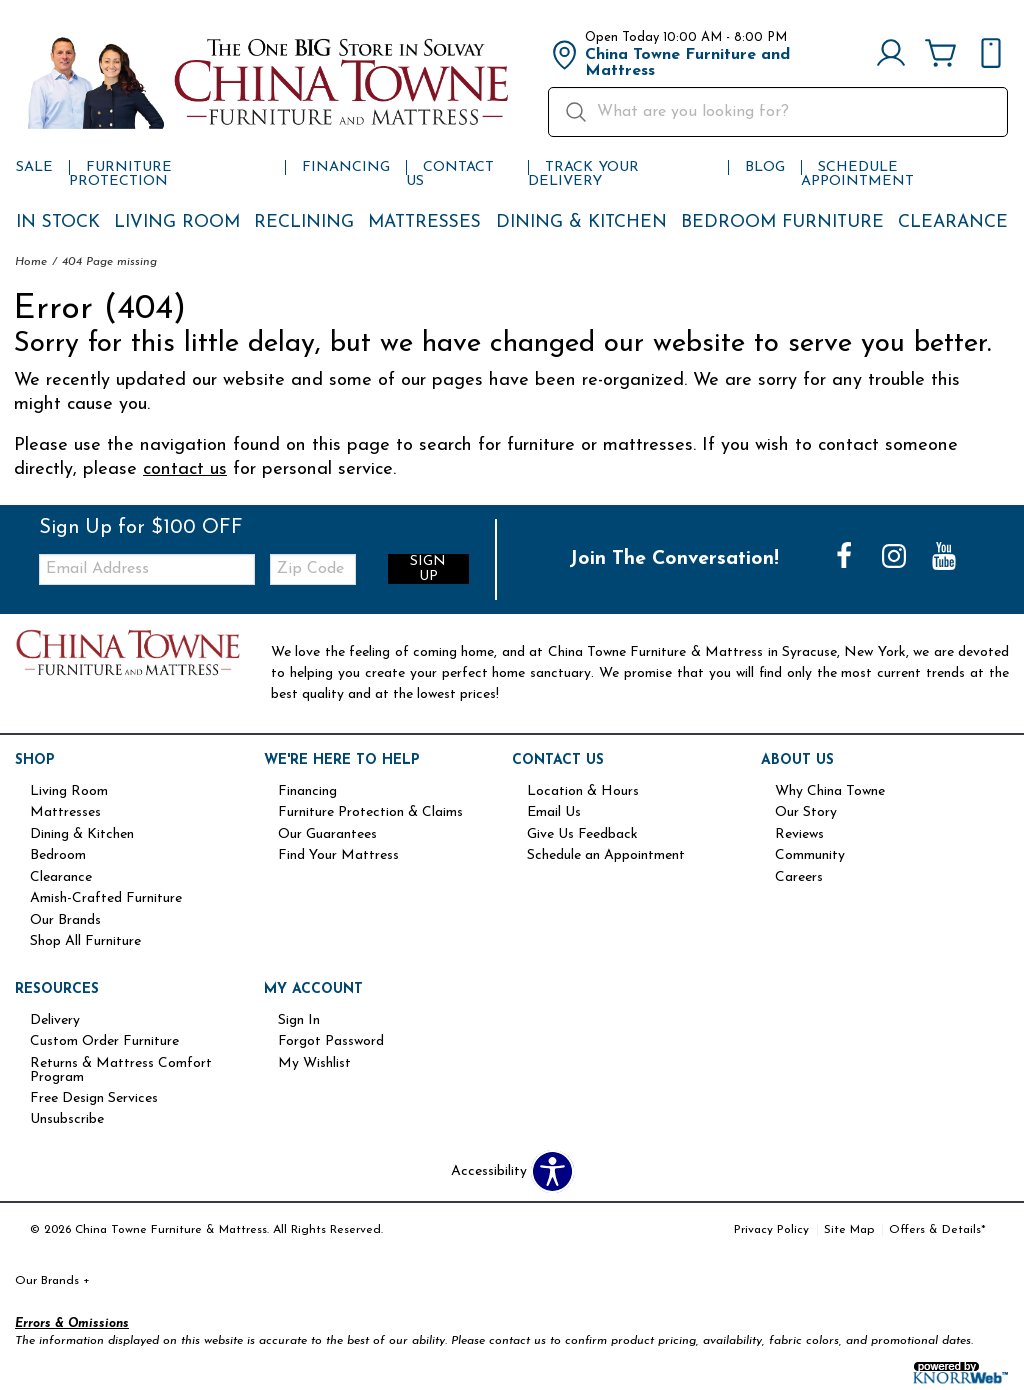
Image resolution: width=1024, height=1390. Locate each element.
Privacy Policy (771, 1230)
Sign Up (428, 569)
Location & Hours (583, 792)
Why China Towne (830, 792)
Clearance (953, 222)
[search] (778, 112)
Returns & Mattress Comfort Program (121, 1071)
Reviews (799, 835)
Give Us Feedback (582, 835)
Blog (765, 167)
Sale (34, 167)
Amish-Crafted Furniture (106, 899)
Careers (799, 878)
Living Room (177, 222)
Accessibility (489, 1172)
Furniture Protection (120, 174)
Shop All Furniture (85, 942)
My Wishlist (314, 1064)
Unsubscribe (67, 1120)
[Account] (891, 55)
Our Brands (65, 921)
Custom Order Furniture (104, 1042)
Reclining (304, 222)
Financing (346, 167)
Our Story (806, 813)
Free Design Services (94, 1099)
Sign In (299, 1021)
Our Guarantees (327, 835)
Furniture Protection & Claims (370, 813)
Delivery (55, 1021)
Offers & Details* (937, 1230)
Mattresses (424, 222)
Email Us (554, 813)
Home (31, 262)
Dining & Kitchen (581, 222)
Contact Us (450, 174)
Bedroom (58, 856)
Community (810, 856)
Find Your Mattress (338, 856)
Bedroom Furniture (782, 222)
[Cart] (941, 55)
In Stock (58, 222)
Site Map (849, 1230)
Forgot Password (331, 1042)
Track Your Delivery (583, 174)
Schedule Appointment (857, 174)
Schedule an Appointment (606, 856)
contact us (185, 469)
